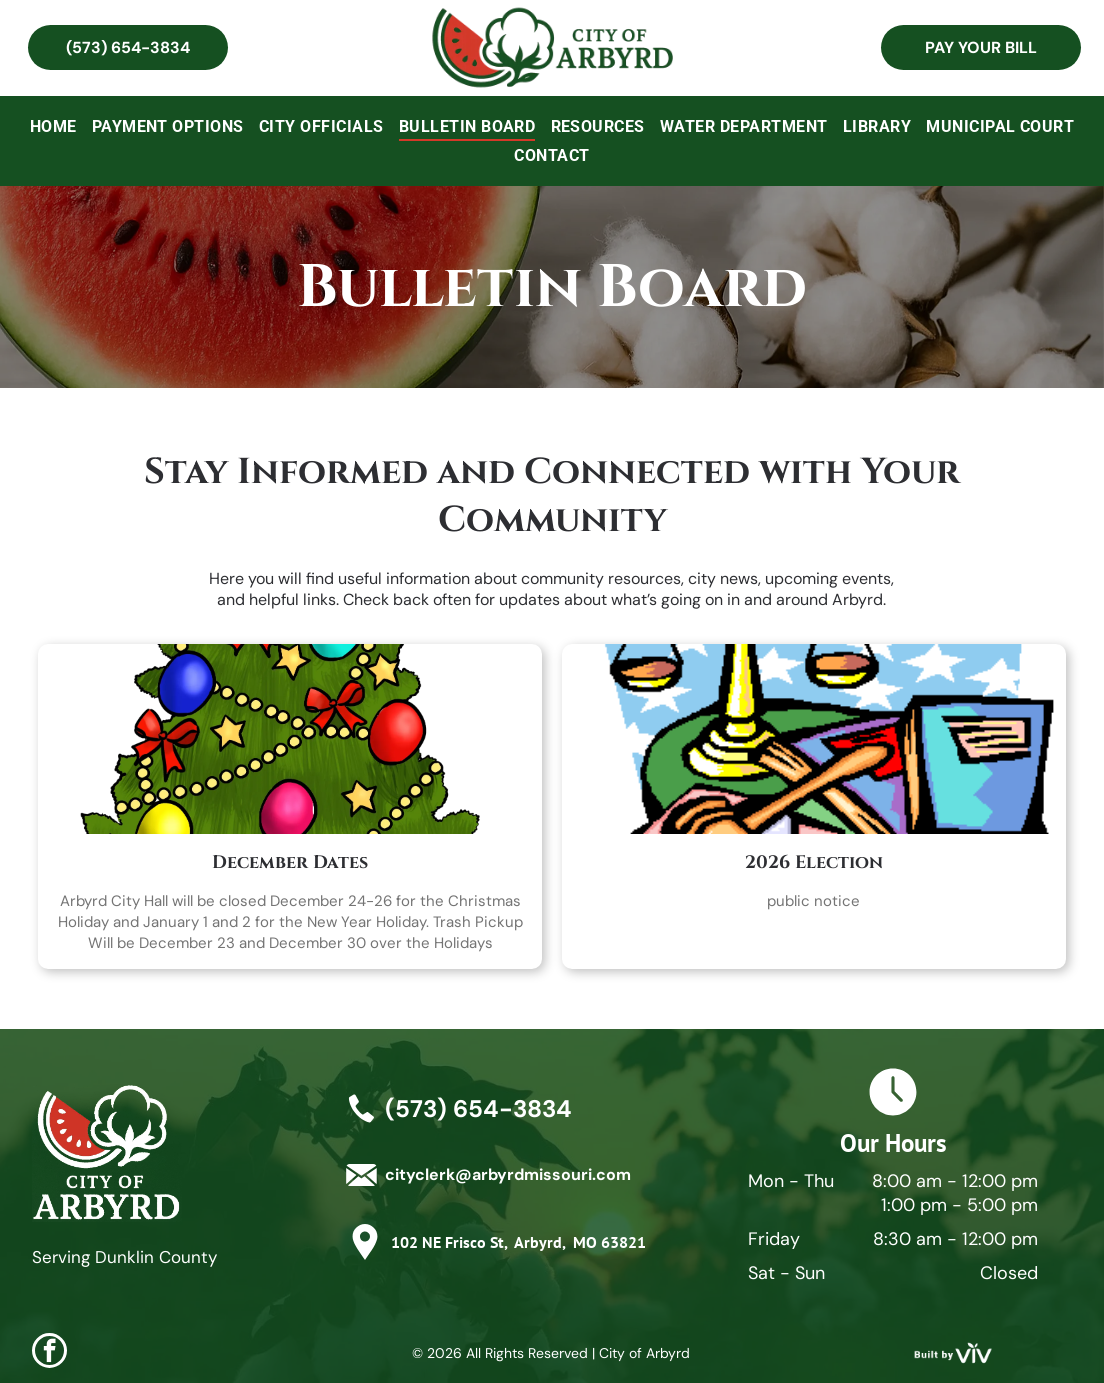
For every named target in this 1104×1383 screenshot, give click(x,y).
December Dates (290, 862)
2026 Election (814, 862)
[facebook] (49, 1353)
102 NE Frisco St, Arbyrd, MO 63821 (518, 1242)
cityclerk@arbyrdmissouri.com (508, 1174)
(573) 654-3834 (478, 1108)
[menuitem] (53, 126)
